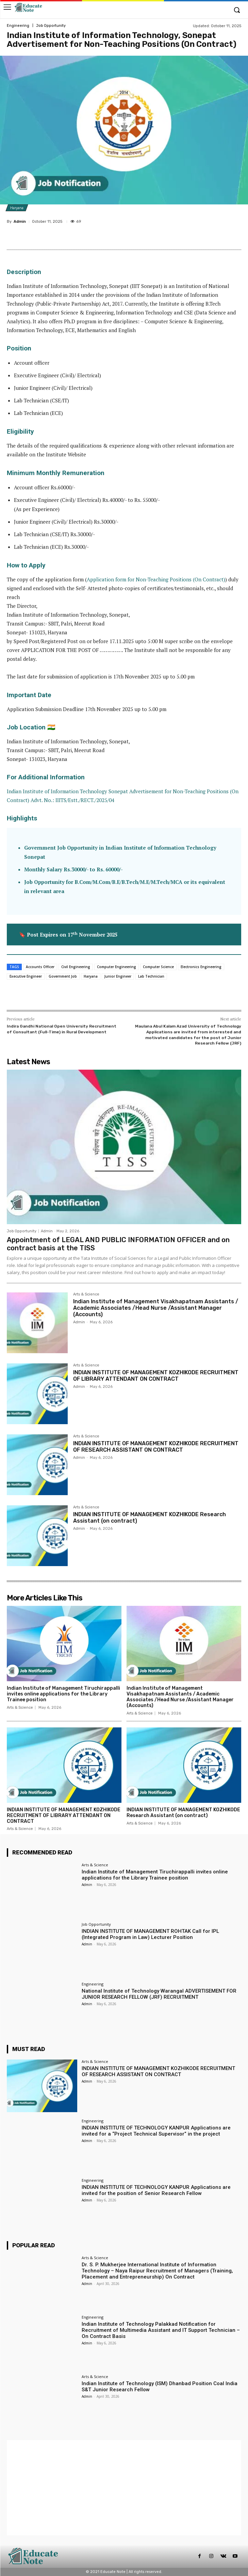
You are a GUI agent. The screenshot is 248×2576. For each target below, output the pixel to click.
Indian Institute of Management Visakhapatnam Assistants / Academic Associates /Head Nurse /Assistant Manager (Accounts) (155, 1308)
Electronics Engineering (201, 966)
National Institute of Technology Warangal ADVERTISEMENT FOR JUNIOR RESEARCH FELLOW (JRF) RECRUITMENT (159, 1994)
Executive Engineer (26, 976)
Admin (20, 221)
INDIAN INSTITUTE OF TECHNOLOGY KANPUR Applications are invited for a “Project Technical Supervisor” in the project (156, 2131)
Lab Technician (151, 976)
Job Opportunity (51, 26)
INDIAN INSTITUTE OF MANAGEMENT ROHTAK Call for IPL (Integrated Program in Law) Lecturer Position (150, 1934)
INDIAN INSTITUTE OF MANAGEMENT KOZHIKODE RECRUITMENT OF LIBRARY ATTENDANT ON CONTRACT (155, 1375)
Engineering (18, 26)
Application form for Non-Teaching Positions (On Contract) (156, 579)
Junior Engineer (117, 976)
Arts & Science (86, 1294)
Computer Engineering (116, 966)
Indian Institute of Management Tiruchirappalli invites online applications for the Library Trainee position (63, 1694)
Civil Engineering (75, 966)
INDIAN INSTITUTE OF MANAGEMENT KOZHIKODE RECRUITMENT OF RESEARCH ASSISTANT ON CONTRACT (155, 1446)
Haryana (17, 207)
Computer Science (158, 966)
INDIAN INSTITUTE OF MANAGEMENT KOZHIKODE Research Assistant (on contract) (183, 1812)
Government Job (63, 976)
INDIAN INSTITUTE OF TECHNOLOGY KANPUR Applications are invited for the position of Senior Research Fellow (156, 2190)
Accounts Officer (40, 966)
